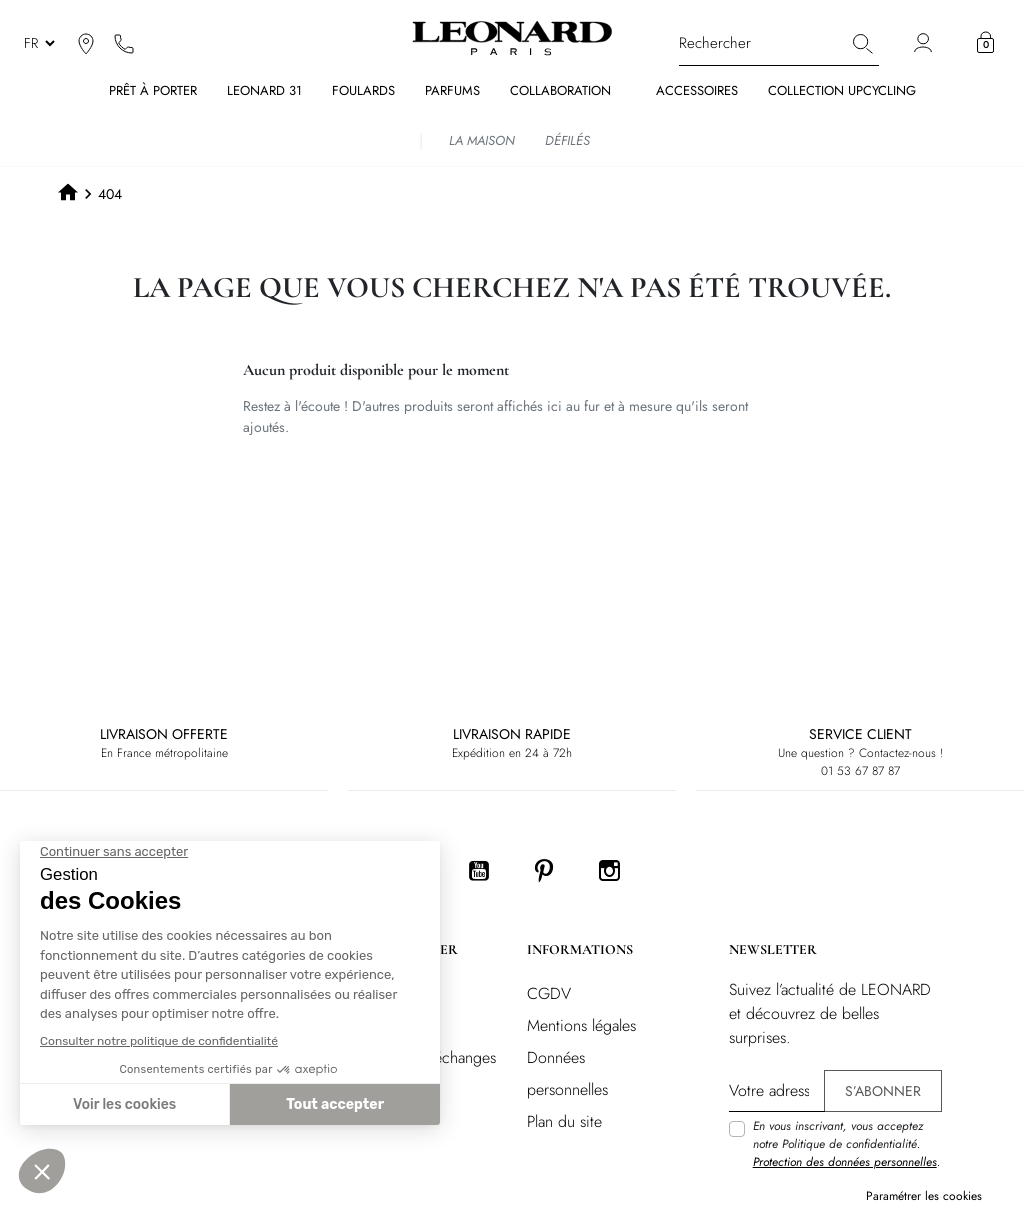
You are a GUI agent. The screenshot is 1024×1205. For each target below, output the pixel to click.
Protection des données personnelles (845, 1162)
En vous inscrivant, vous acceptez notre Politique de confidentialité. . (846, 1144)
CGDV (549, 993)
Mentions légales (581, 1025)
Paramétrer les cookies (924, 1196)
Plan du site (564, 1121)
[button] (985, 43)
